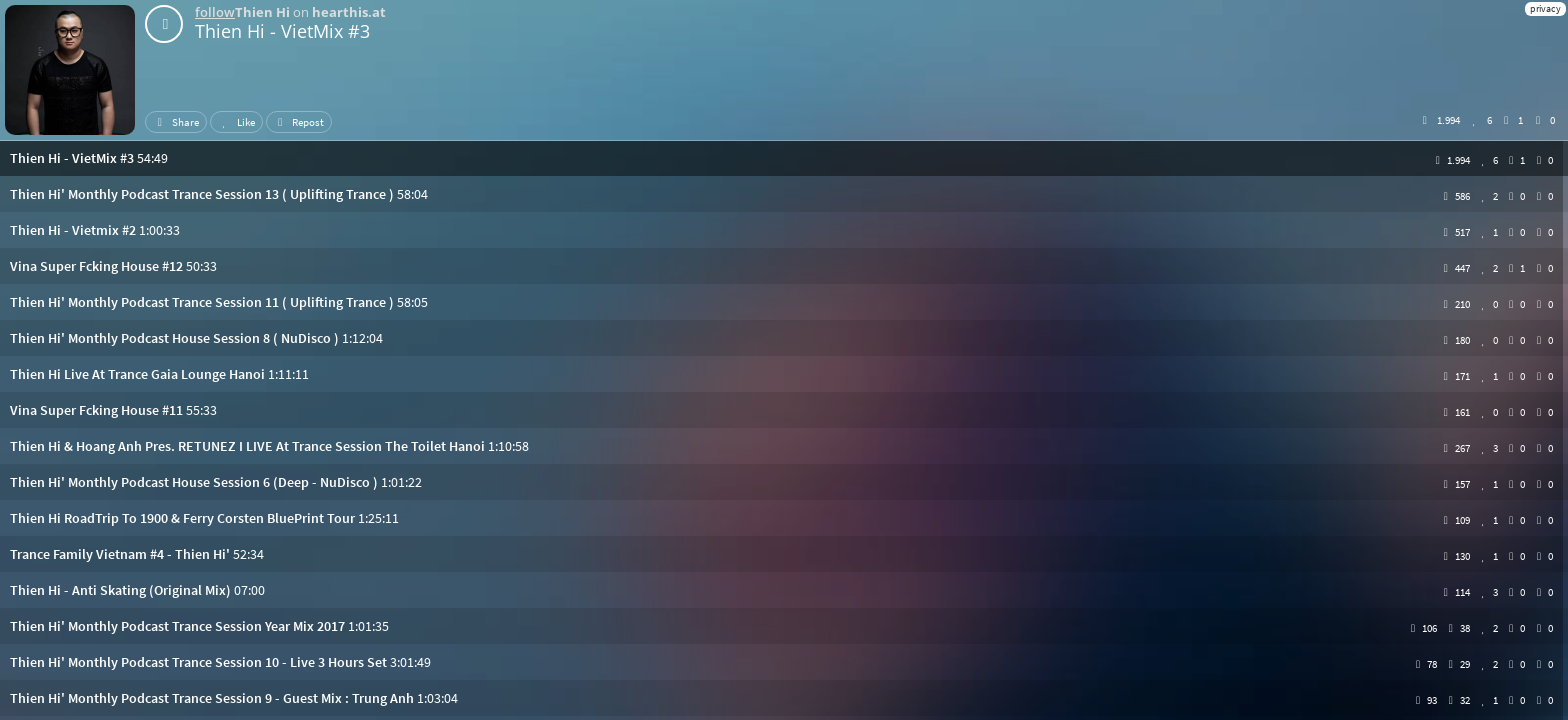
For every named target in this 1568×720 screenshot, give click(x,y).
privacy (1545, 8)
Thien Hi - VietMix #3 (282, 31)
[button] (784, 158)
